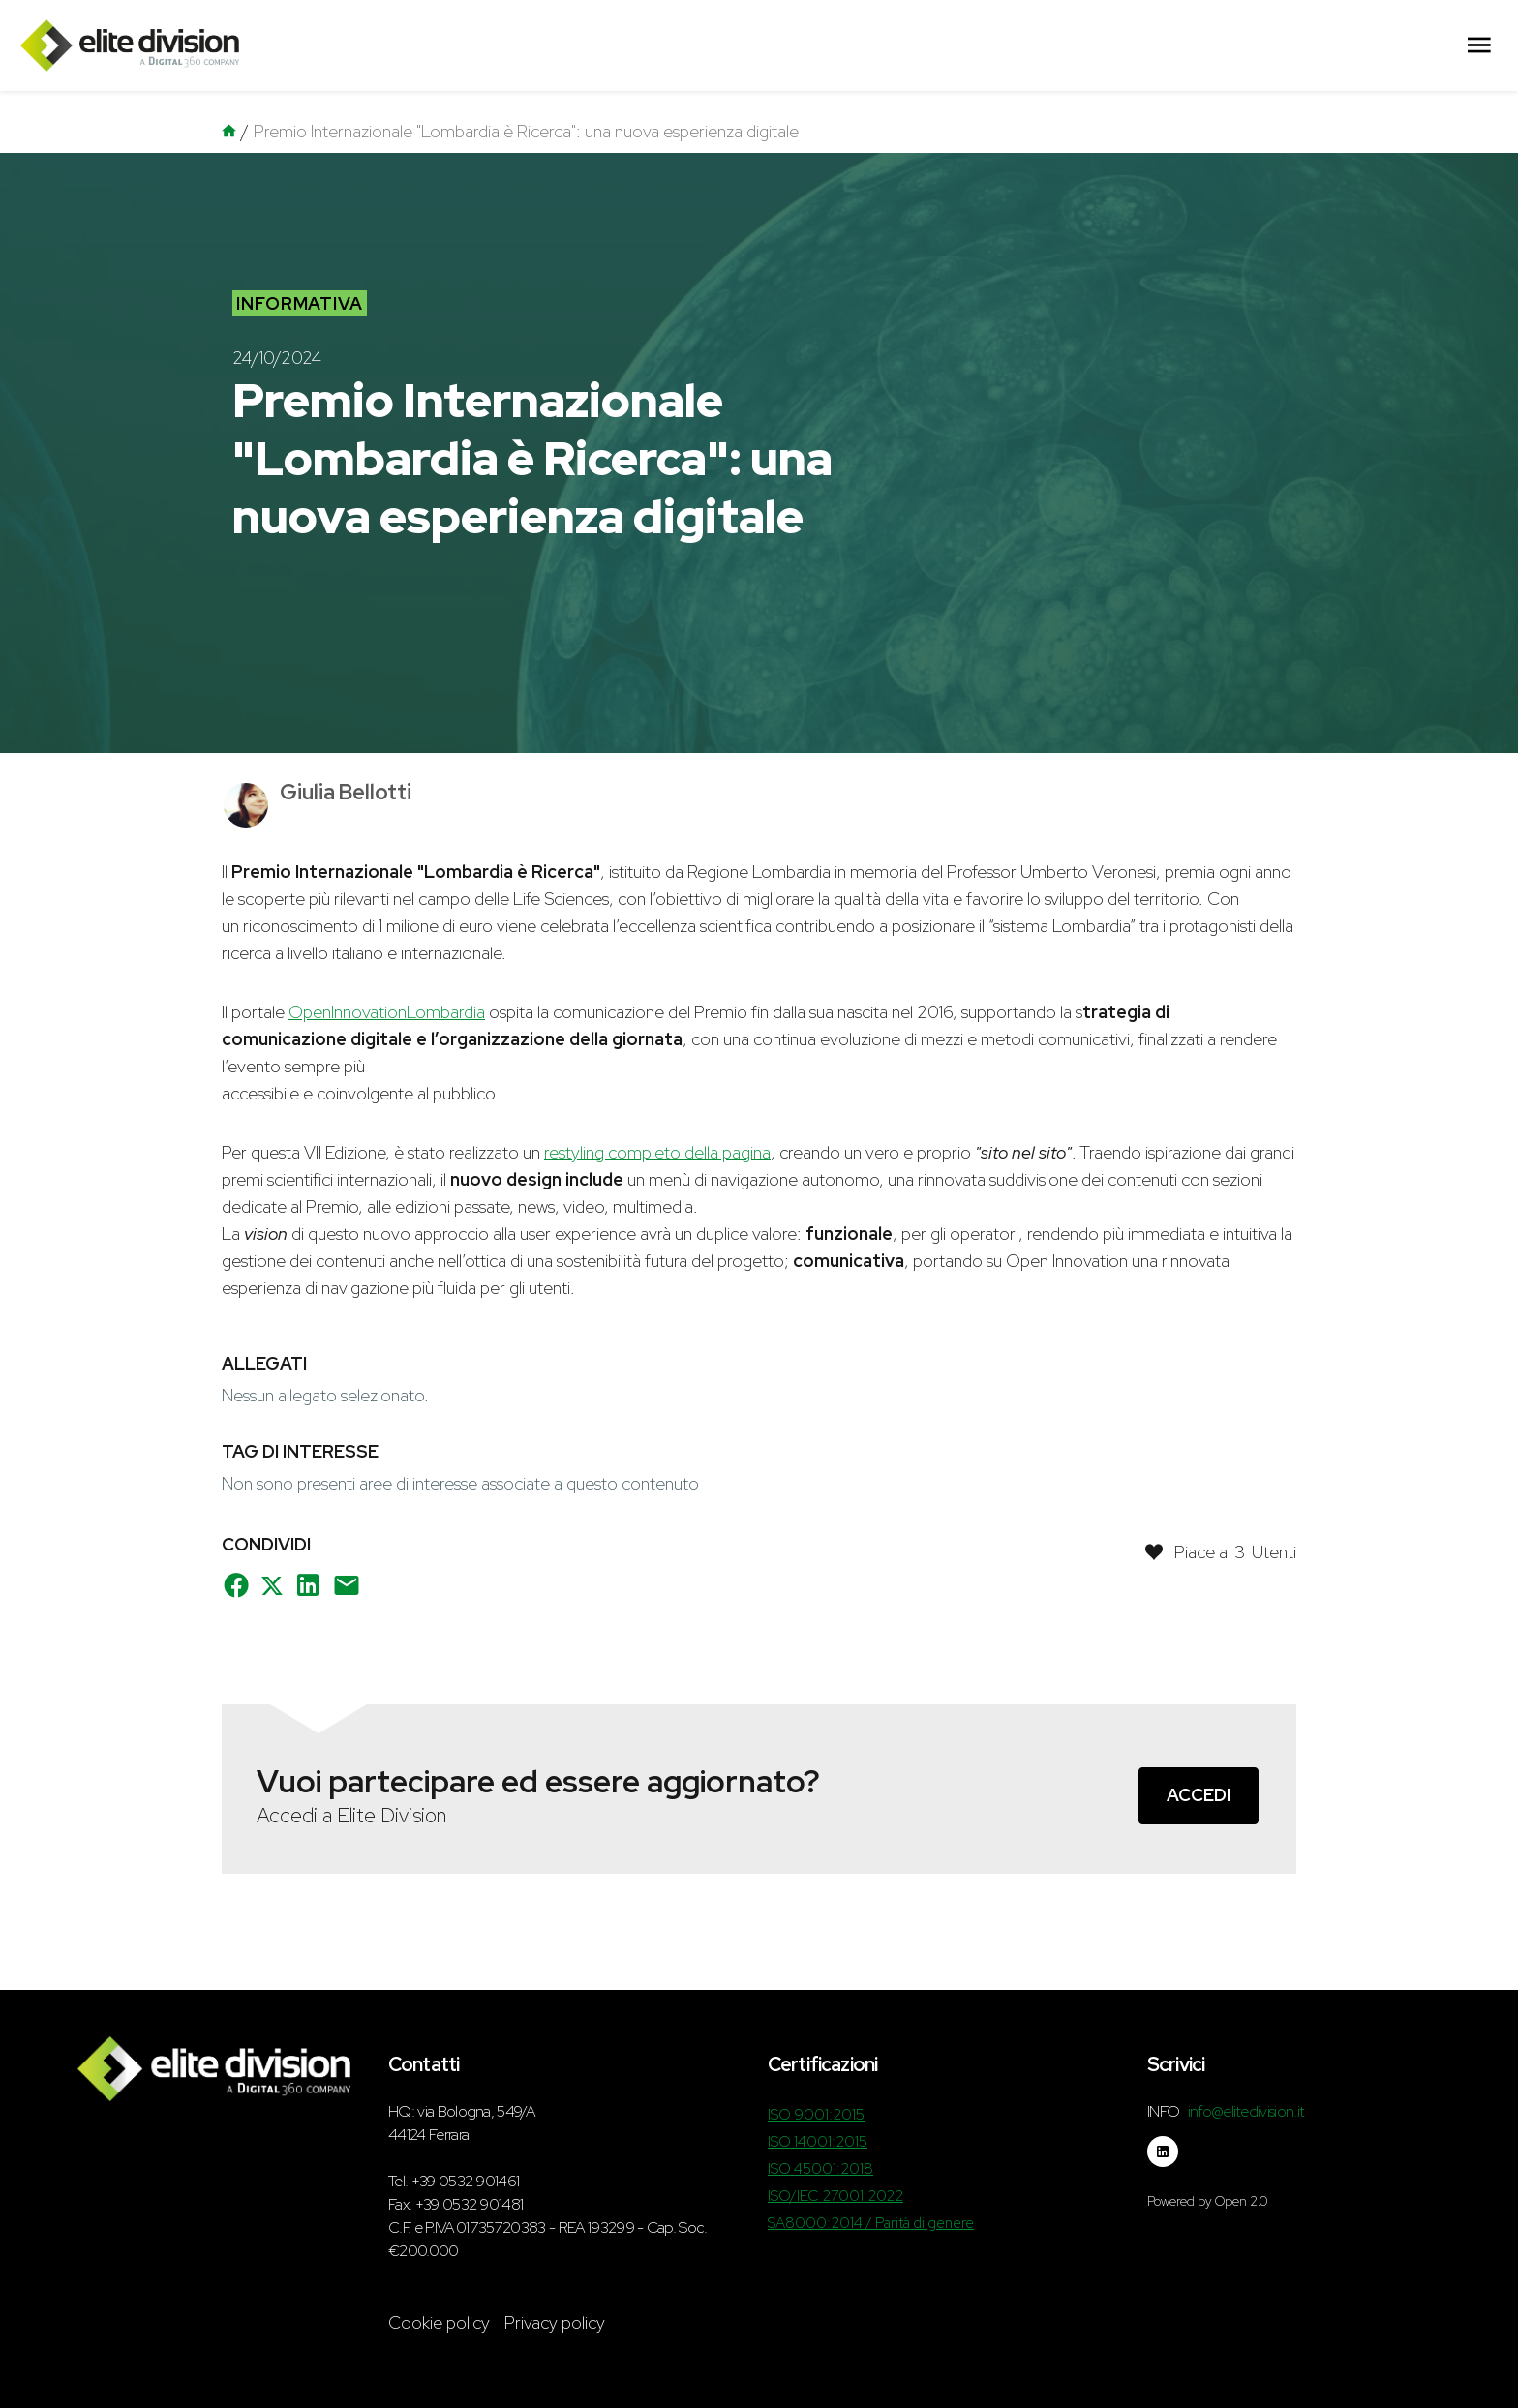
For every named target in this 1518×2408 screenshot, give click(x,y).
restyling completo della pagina (657, 1152)
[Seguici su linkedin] (1162, 2151)
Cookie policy (439, 2322)
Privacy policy (554, 2322)
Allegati (264, 1363)
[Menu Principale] (1479, 46)
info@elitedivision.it (1246, 2111)
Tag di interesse (300, 1451)
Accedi (1198, 1795)
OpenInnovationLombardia (386, 1012)
